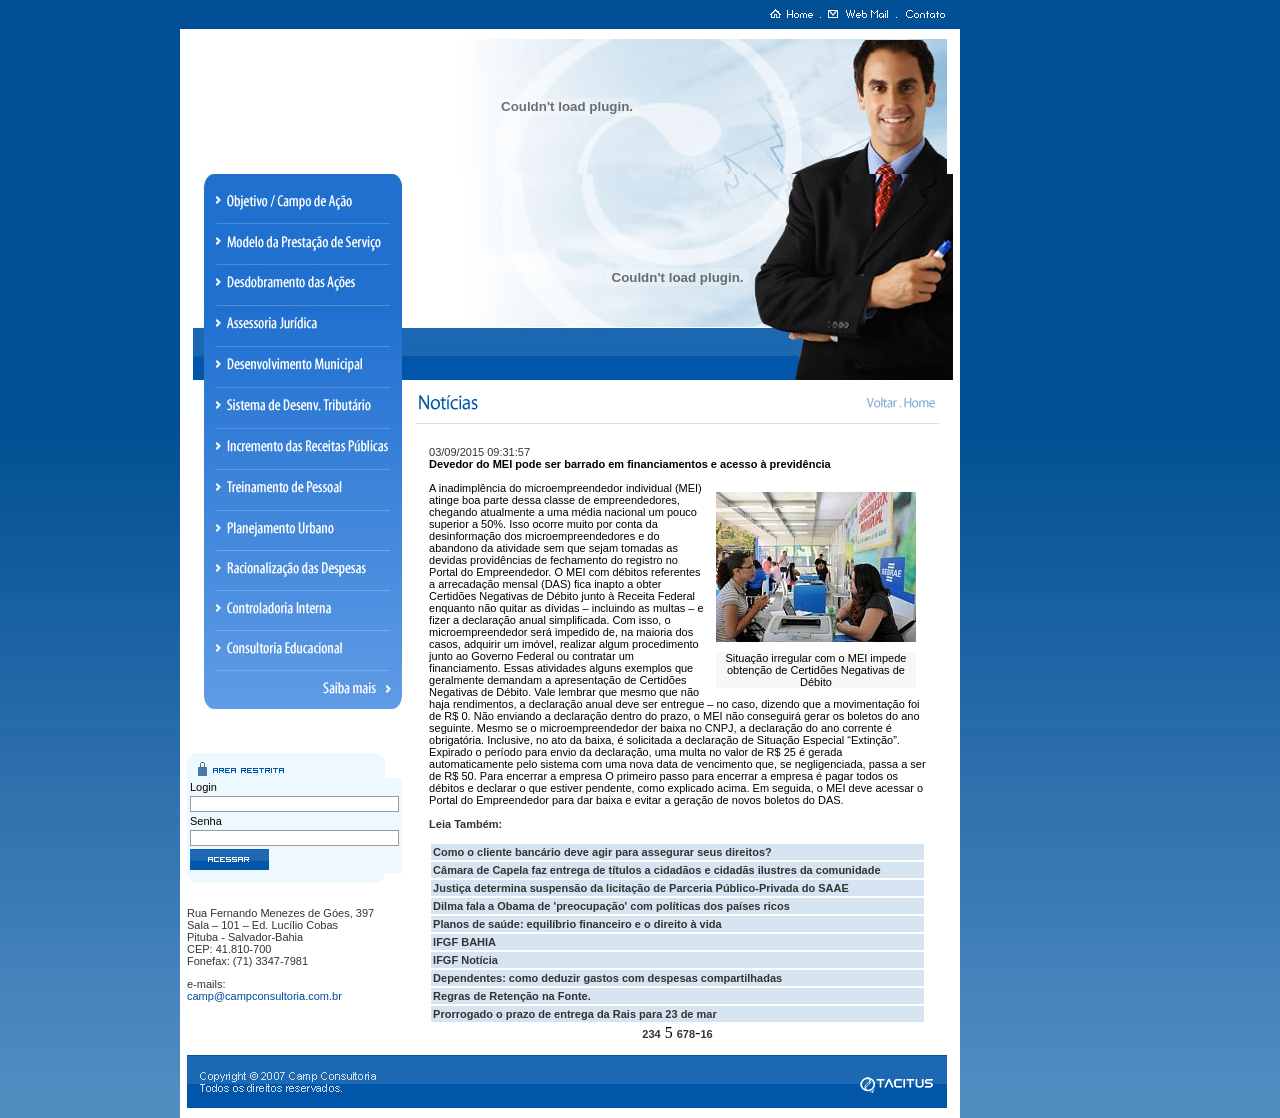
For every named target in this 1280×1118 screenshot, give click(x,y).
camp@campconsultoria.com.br (264, 996)
